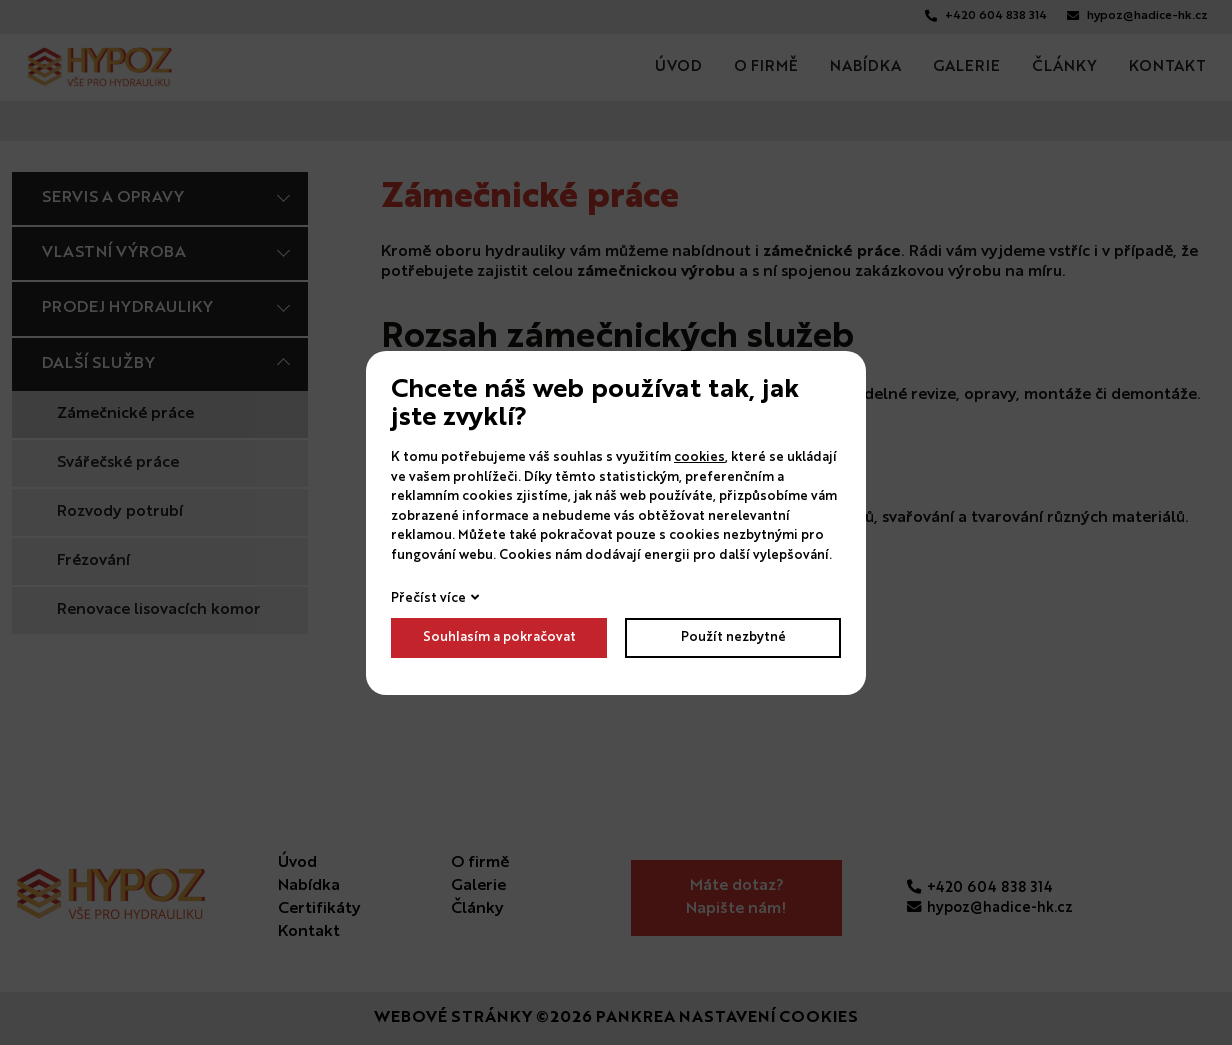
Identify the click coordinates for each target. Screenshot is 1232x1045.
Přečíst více (428, 598)
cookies (699, 457)
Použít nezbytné (733, 637)
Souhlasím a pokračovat (499, 637)
